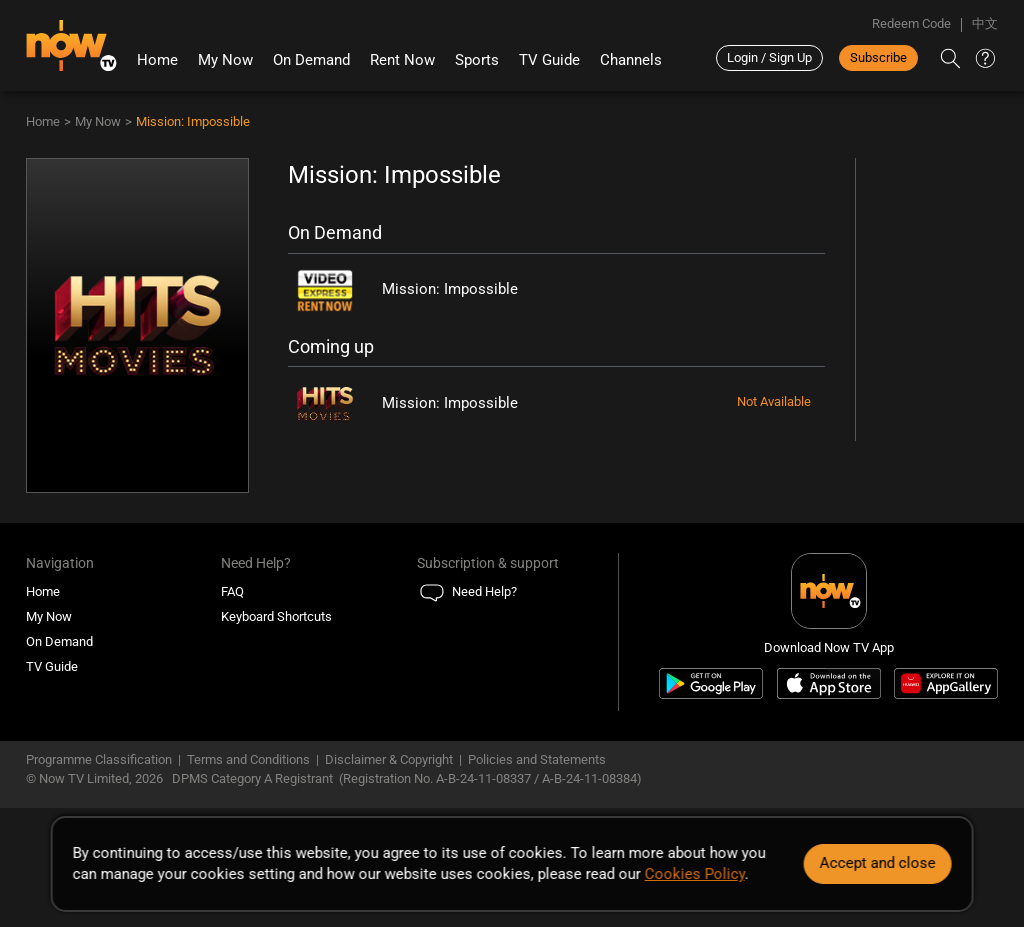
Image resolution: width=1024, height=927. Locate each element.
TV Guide (549, 60)
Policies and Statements (537, 759)
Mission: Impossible (193, 121)
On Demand (311, 60)
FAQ (232, 591)
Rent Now (402, 60)
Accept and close (877, 863)
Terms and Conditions (248, 759)
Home (157, 60)
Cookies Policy (695, 874)
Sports (477, 60)
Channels (631, 60)
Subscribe (878, 57)
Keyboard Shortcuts (276, 616)
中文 (985, 23)
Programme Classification (99, 759)
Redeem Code (911, 23)
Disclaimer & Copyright (389, 759)
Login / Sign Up (769, 57)
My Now (225, 60)
